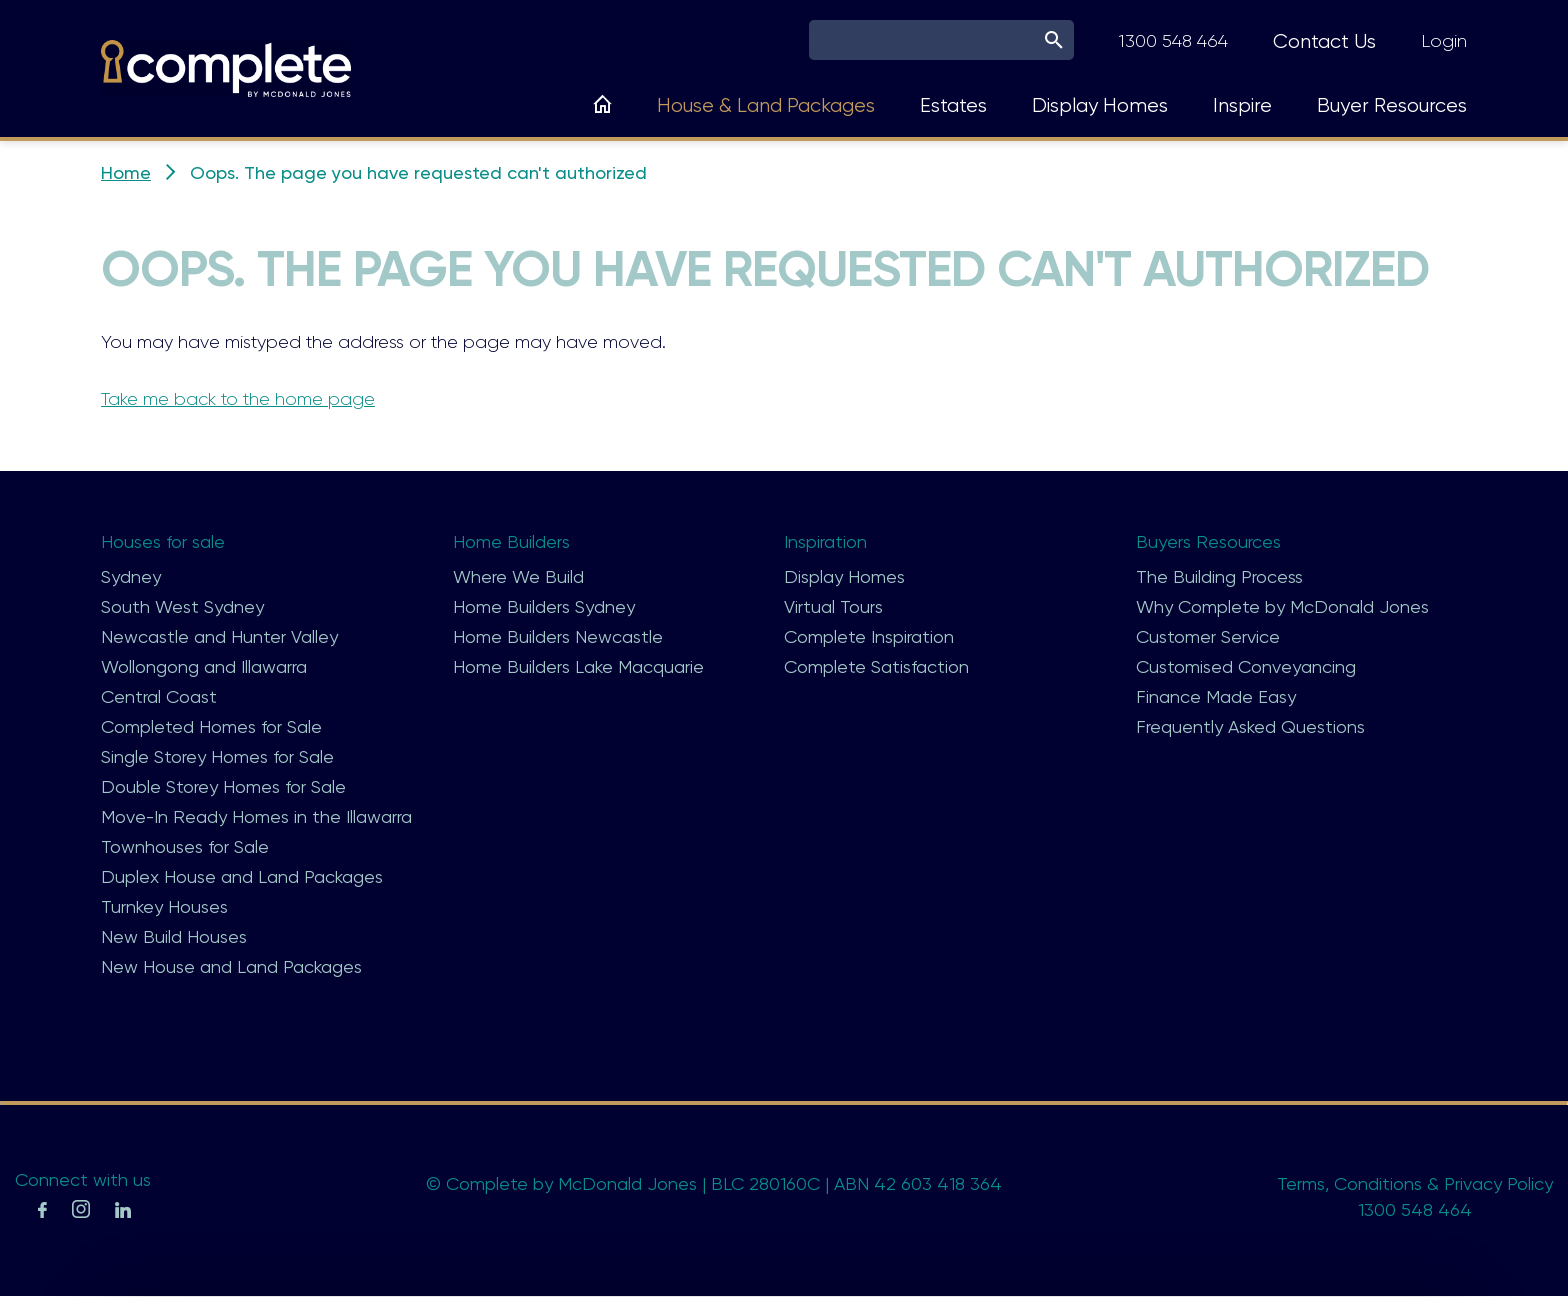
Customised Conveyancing (1246, 666)
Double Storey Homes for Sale (223, 786)
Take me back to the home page (238, 399)
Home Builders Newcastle (558, 636)
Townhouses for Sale (185, 846)
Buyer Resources (1392, 105)
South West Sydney (182, 606)
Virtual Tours (833, 606)
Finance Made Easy (1216, 696)
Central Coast (159, 696)
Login (1444, 41)
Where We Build (518, 576)
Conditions (1378, 1183)
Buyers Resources (1208, 541)
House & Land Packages (766, 105)
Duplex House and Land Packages (242, 876)
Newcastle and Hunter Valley (219, 636)
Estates (953, 105)
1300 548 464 (1173, 41)
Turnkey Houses (164, 906)
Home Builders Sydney (544, 606)
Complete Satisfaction (876, 666)
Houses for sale (163, 541)
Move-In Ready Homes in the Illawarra (256, 816)
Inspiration (825, 541)
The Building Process (1219, 576)
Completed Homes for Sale (211, 726)
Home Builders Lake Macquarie (578, 666)
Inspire (1242, 105)
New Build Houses (174, 936)
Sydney (131, 576)
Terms (1301, 1183)
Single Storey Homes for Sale (217, 756)
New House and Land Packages (231, 966)
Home (126, 172)
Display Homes (1100, 105)
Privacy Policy (1498, 1183)
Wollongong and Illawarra (204, 666)
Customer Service (1208, 636)
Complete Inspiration (869, 636)
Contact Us (1324, 41)
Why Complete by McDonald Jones (1282, 606)
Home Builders (511, 541)
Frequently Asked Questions (1250, 726)
